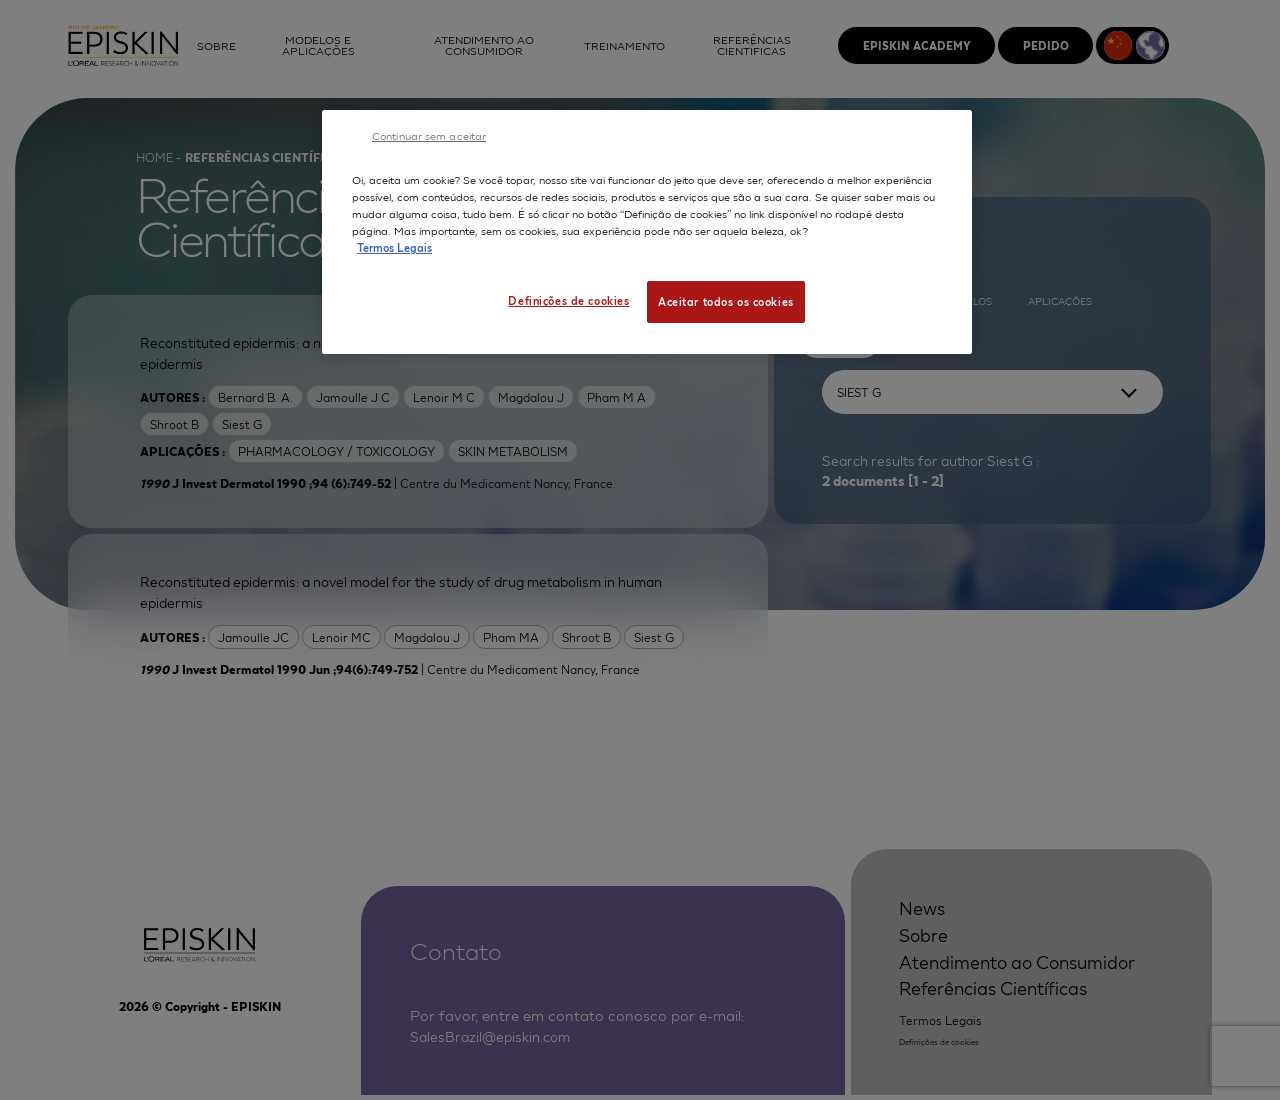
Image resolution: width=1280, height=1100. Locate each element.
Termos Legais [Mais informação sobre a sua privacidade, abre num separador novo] (394, 247)
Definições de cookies (568, 300)
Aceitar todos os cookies (726, 301)
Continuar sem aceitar (429, 135)
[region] (647, 232)
